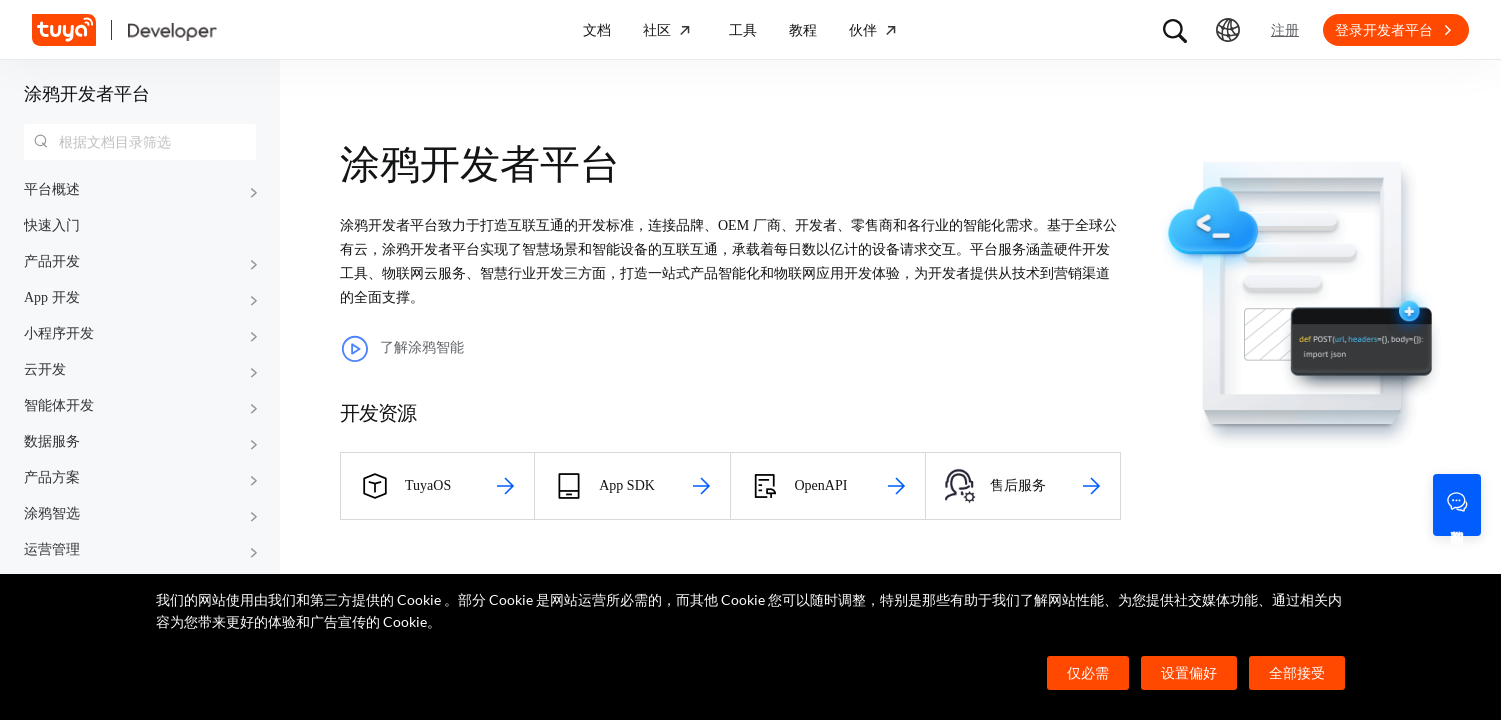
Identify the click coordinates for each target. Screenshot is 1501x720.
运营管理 (52, 549)
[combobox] (140, 142)
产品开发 (52, 261)
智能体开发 (59, 405)
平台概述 (52, 189)
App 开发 (52, 297)
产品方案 (52, 477)
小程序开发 (59, 333)
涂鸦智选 (52, 513)
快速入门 (52, 225)
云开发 (45, 369)
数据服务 (52, 441)
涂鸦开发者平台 (87, 94)
